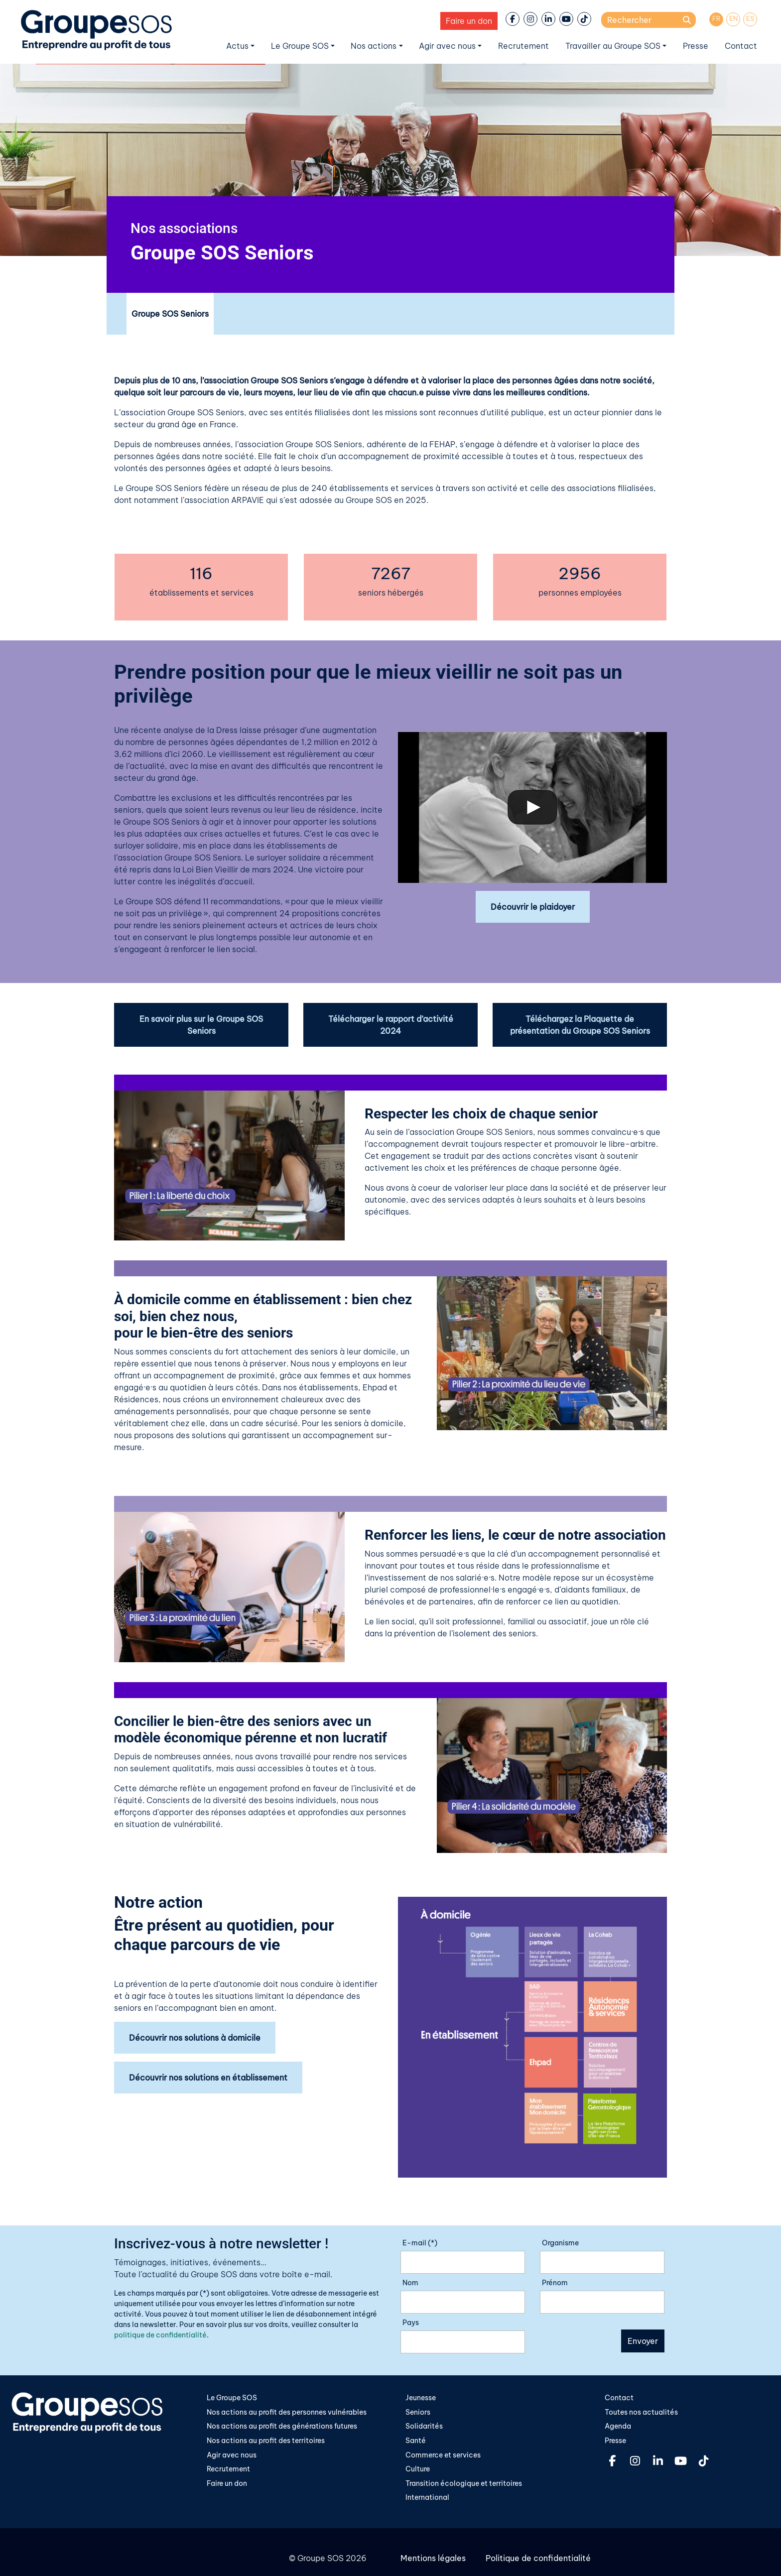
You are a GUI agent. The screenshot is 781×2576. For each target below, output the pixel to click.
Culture (417, 2468)
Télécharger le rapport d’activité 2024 (390, 1025)
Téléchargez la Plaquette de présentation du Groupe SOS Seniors (580, 1025)
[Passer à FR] (716, 19)
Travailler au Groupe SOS (612, 46)
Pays (410, 2322)
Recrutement (523, 46)
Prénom (555, 2282)
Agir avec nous (447, 46)
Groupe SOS (320, 2558)
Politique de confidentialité (538, 2558)
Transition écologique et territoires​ (463, 2483)
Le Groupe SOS (300, 46)
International (427, 2497)
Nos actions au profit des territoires (266, 2440)
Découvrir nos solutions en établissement (208, 2078)
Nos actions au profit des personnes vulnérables (287, 2412)
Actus (237, 46)
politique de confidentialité (160, 2335)
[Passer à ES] (750, 19)
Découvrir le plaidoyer (533, 907)
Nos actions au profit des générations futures (282, 2426)
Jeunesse (420, 2397)
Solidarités (424, 2426)
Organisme (560, 2242)
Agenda (618, 2426)
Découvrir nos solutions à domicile (194, 2038)
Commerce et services (443, 2455)
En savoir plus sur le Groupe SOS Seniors (201, 1025)
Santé (415, 2440)
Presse (695, 46)
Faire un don (469, 21)
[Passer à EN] (733, 19)
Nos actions (373, 46)
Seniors (417, 2412)
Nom (410, 2282)
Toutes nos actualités (641, 2412)
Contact (741, 46)
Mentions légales (433, 2558)
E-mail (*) (419, 2242)
